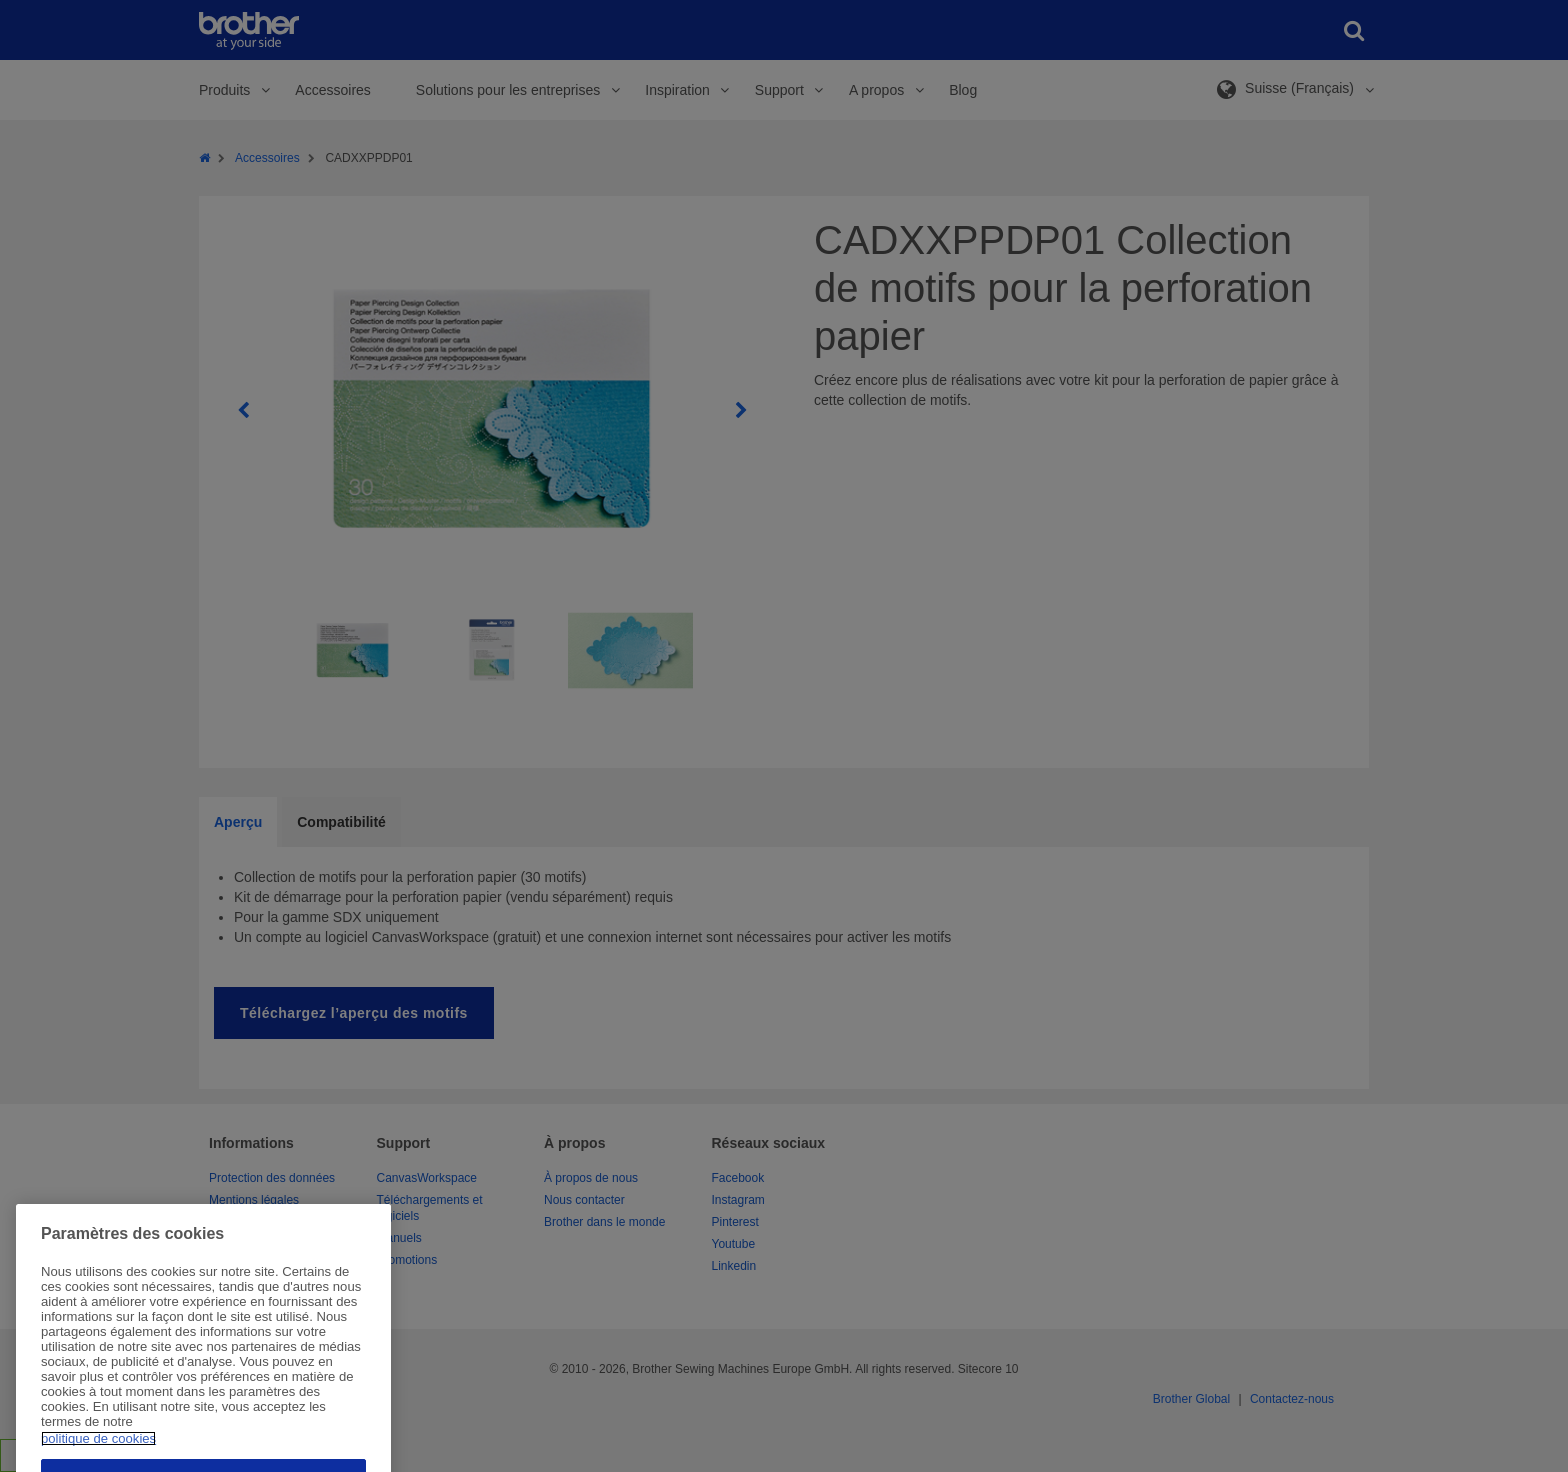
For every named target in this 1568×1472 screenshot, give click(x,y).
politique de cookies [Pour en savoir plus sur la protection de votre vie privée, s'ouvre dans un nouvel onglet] (98, 1464)
